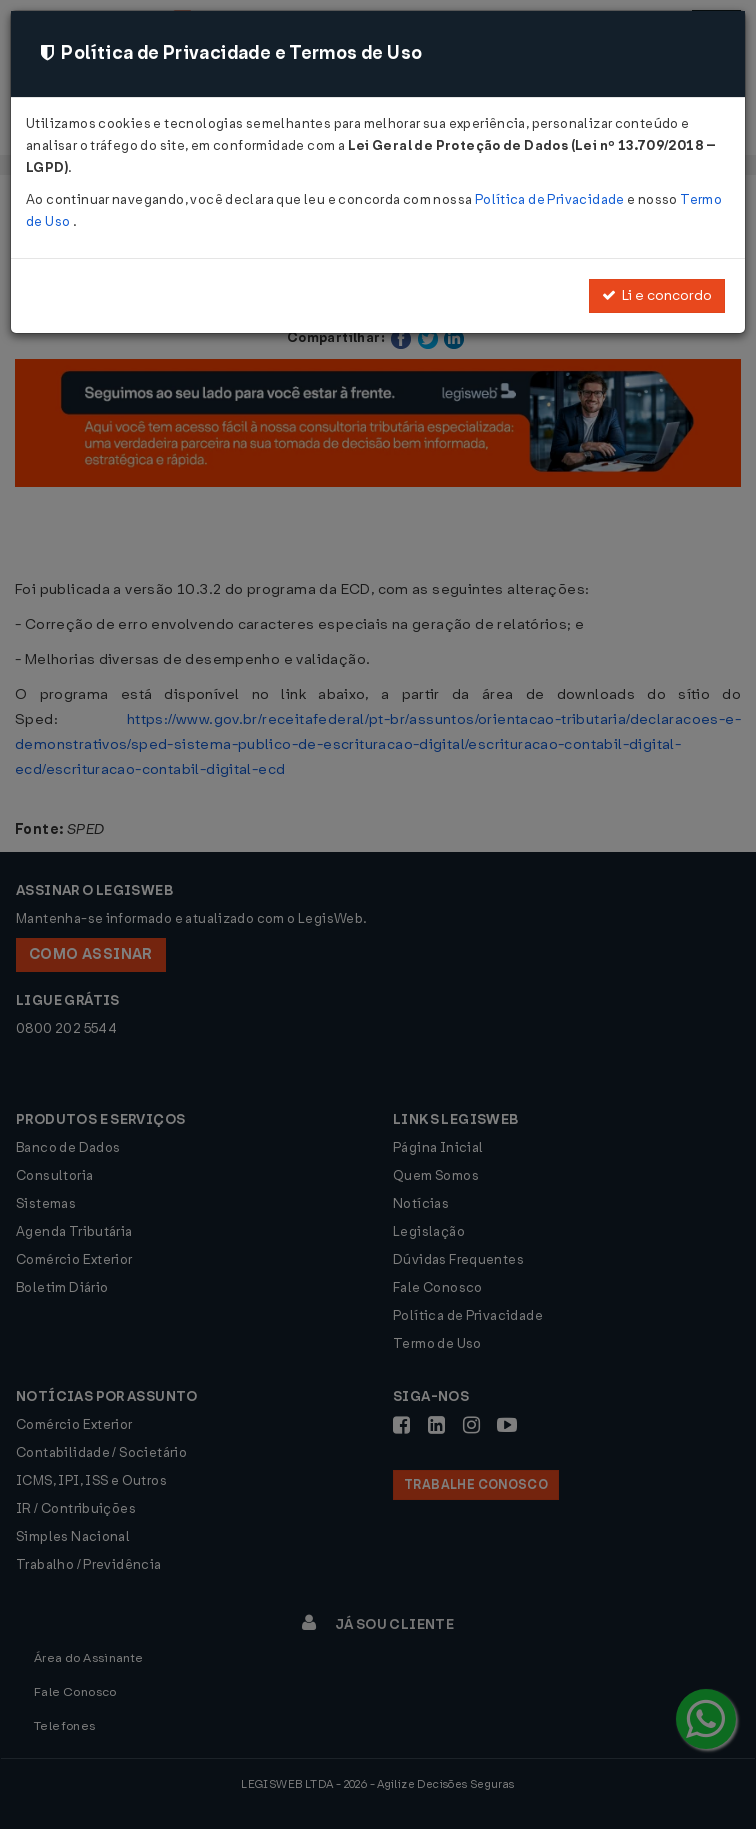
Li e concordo (657, 295)
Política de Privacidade (551, 199)
